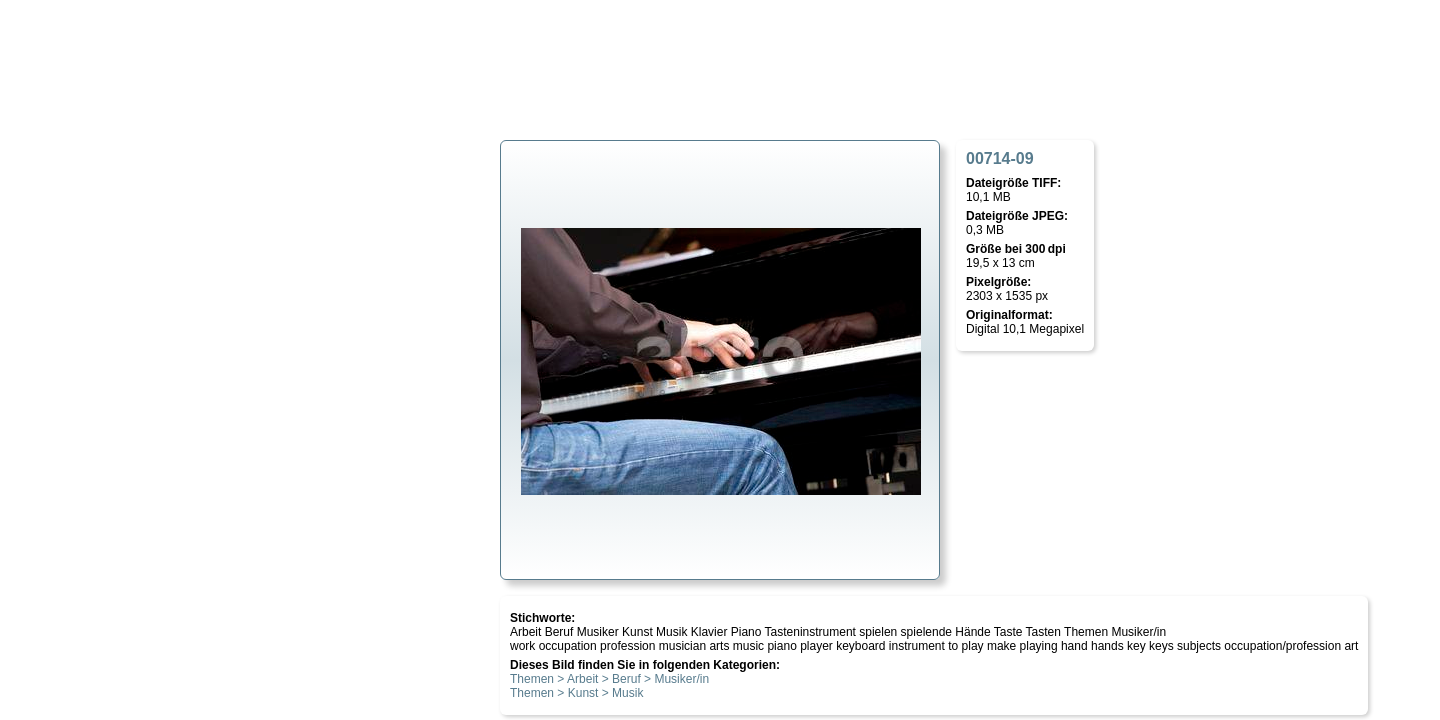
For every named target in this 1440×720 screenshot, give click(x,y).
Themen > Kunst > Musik (576, 693)
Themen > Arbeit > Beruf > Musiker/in (609, 679)
